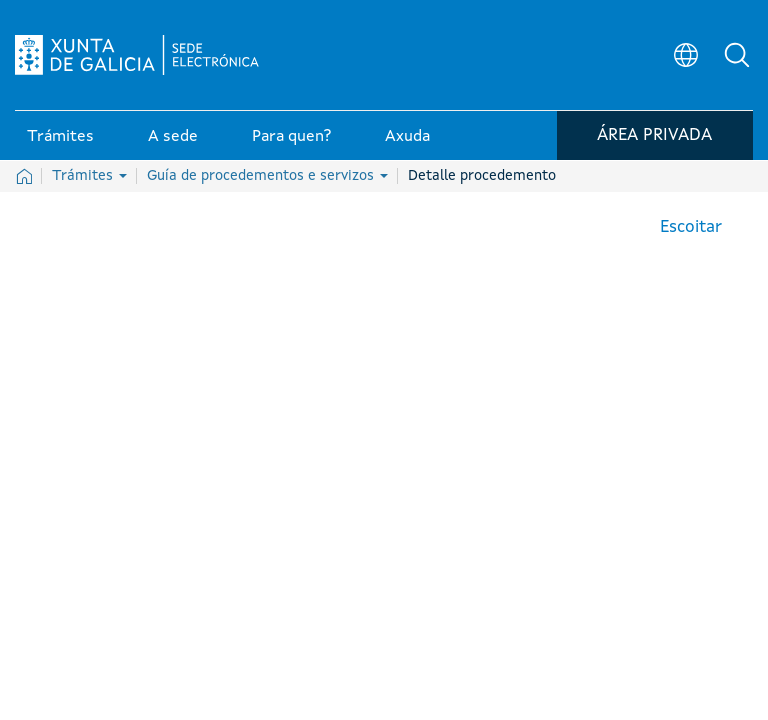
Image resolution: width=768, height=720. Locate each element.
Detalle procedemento (482, 176)
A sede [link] (173, 139)
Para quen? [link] (291, 139)
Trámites (89, 176)
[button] (738, 56)
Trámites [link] (60, 139)
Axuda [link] (407, 139)
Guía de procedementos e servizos (267, 176)
